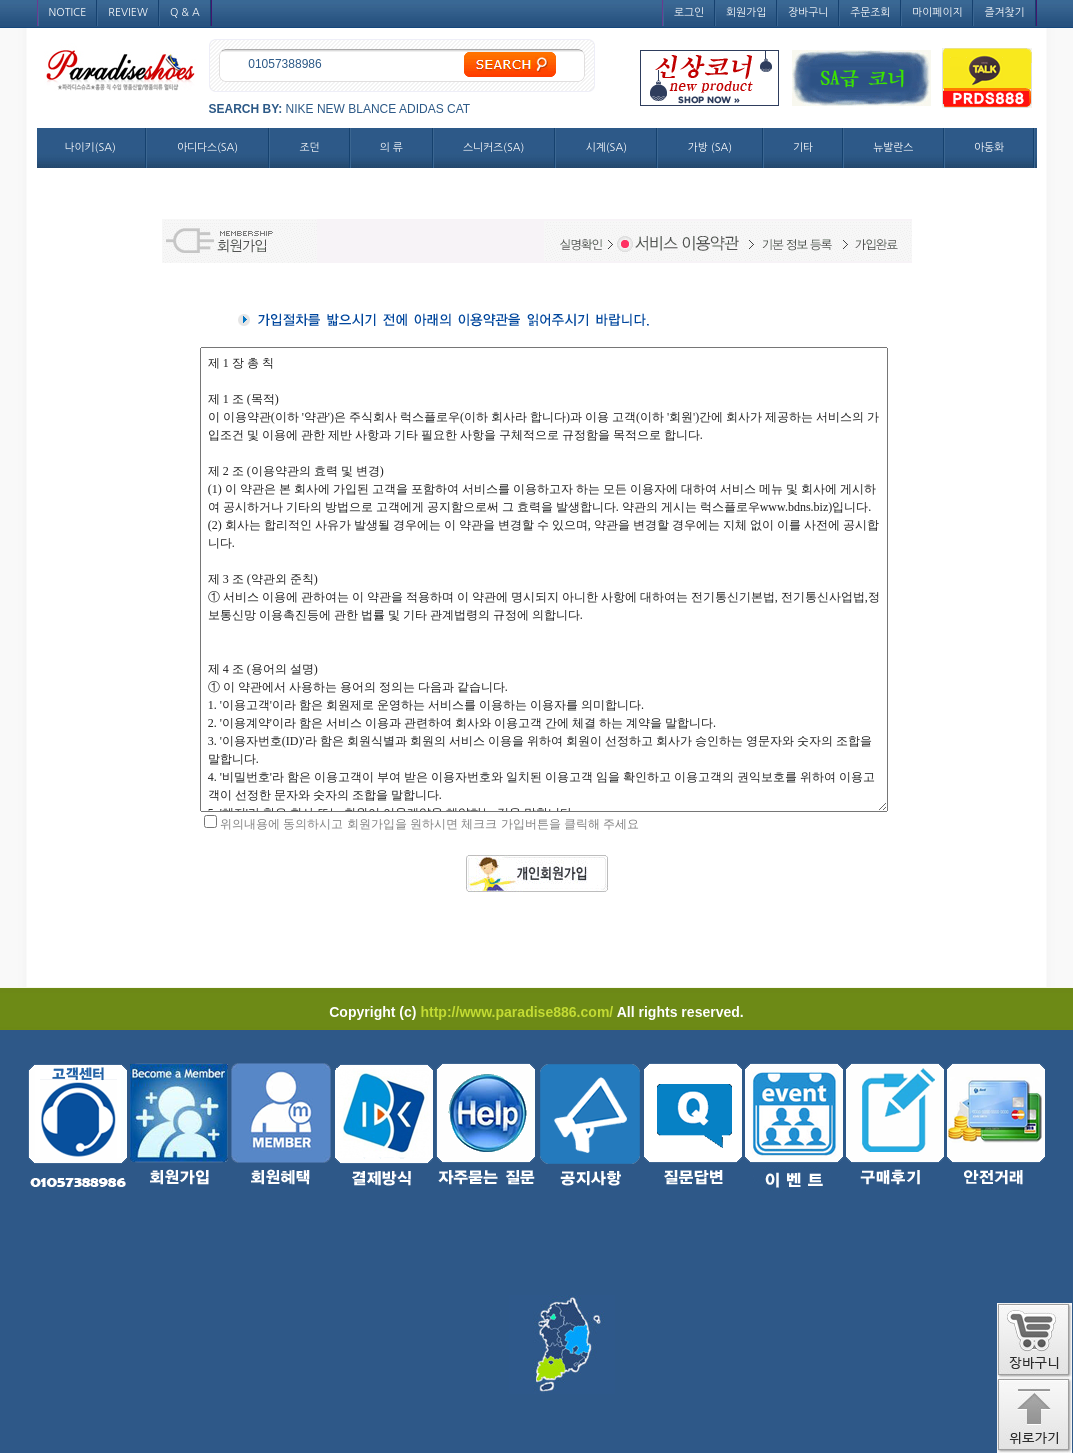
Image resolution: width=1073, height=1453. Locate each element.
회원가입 (746, 12)
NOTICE (68, 12)
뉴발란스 (893, 147)
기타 (803, 147)
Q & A (185, 12)
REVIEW (128, 12)
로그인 (689, 12)
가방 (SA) (710, 147)
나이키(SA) (90, 147)
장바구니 (808, 12)
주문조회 (870, 12)
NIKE (300, 109)
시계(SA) (606, 147)
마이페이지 (937, 12)
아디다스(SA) (207, 147)
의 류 (391, 147)
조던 (310, 147)
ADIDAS (421, 109)
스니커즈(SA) (493, 147)
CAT (458, 109)
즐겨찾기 (1004, 12)
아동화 (989, 147)
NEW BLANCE (356, 109)
